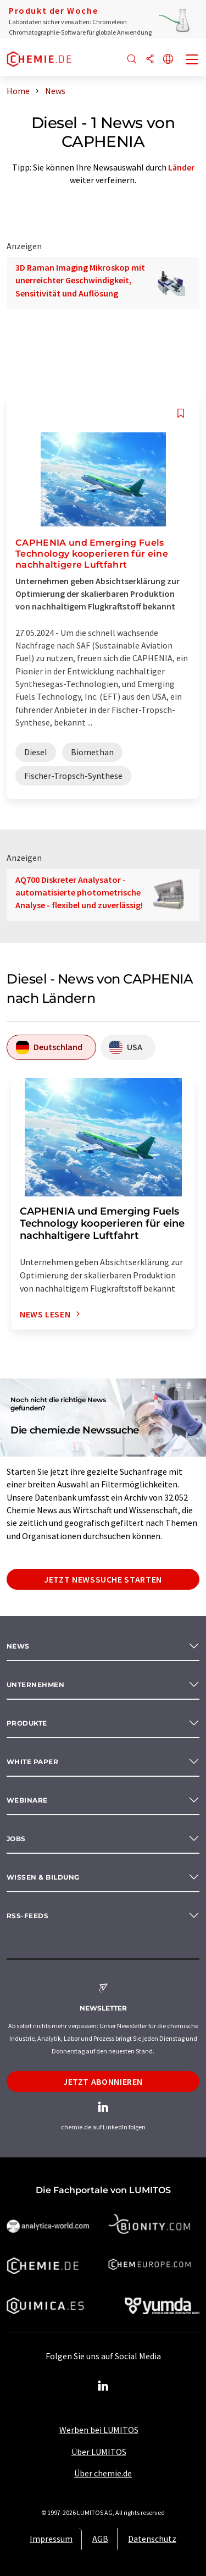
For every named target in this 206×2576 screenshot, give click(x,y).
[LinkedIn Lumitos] (103, 2386)
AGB (100, 2538)
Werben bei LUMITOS (98, 2429)
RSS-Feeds (27, 1916)
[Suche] (132, 59)
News (18, 1646)
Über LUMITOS (98, 2451)
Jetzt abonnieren (103, 2081)
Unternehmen (35, 1684)
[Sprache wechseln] (168, 59)
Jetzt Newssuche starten (103, 1579)
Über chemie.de (103, 2473)
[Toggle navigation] (192, 60)
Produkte (27, 1723)
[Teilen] (150, 59)
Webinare (27, 1800)
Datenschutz (152, 2538)
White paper (32, 1761)
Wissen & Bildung (43, 1877)
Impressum (51, 2538)
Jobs (16, 1838)
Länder (181, 167)
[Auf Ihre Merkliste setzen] (181, 413)
